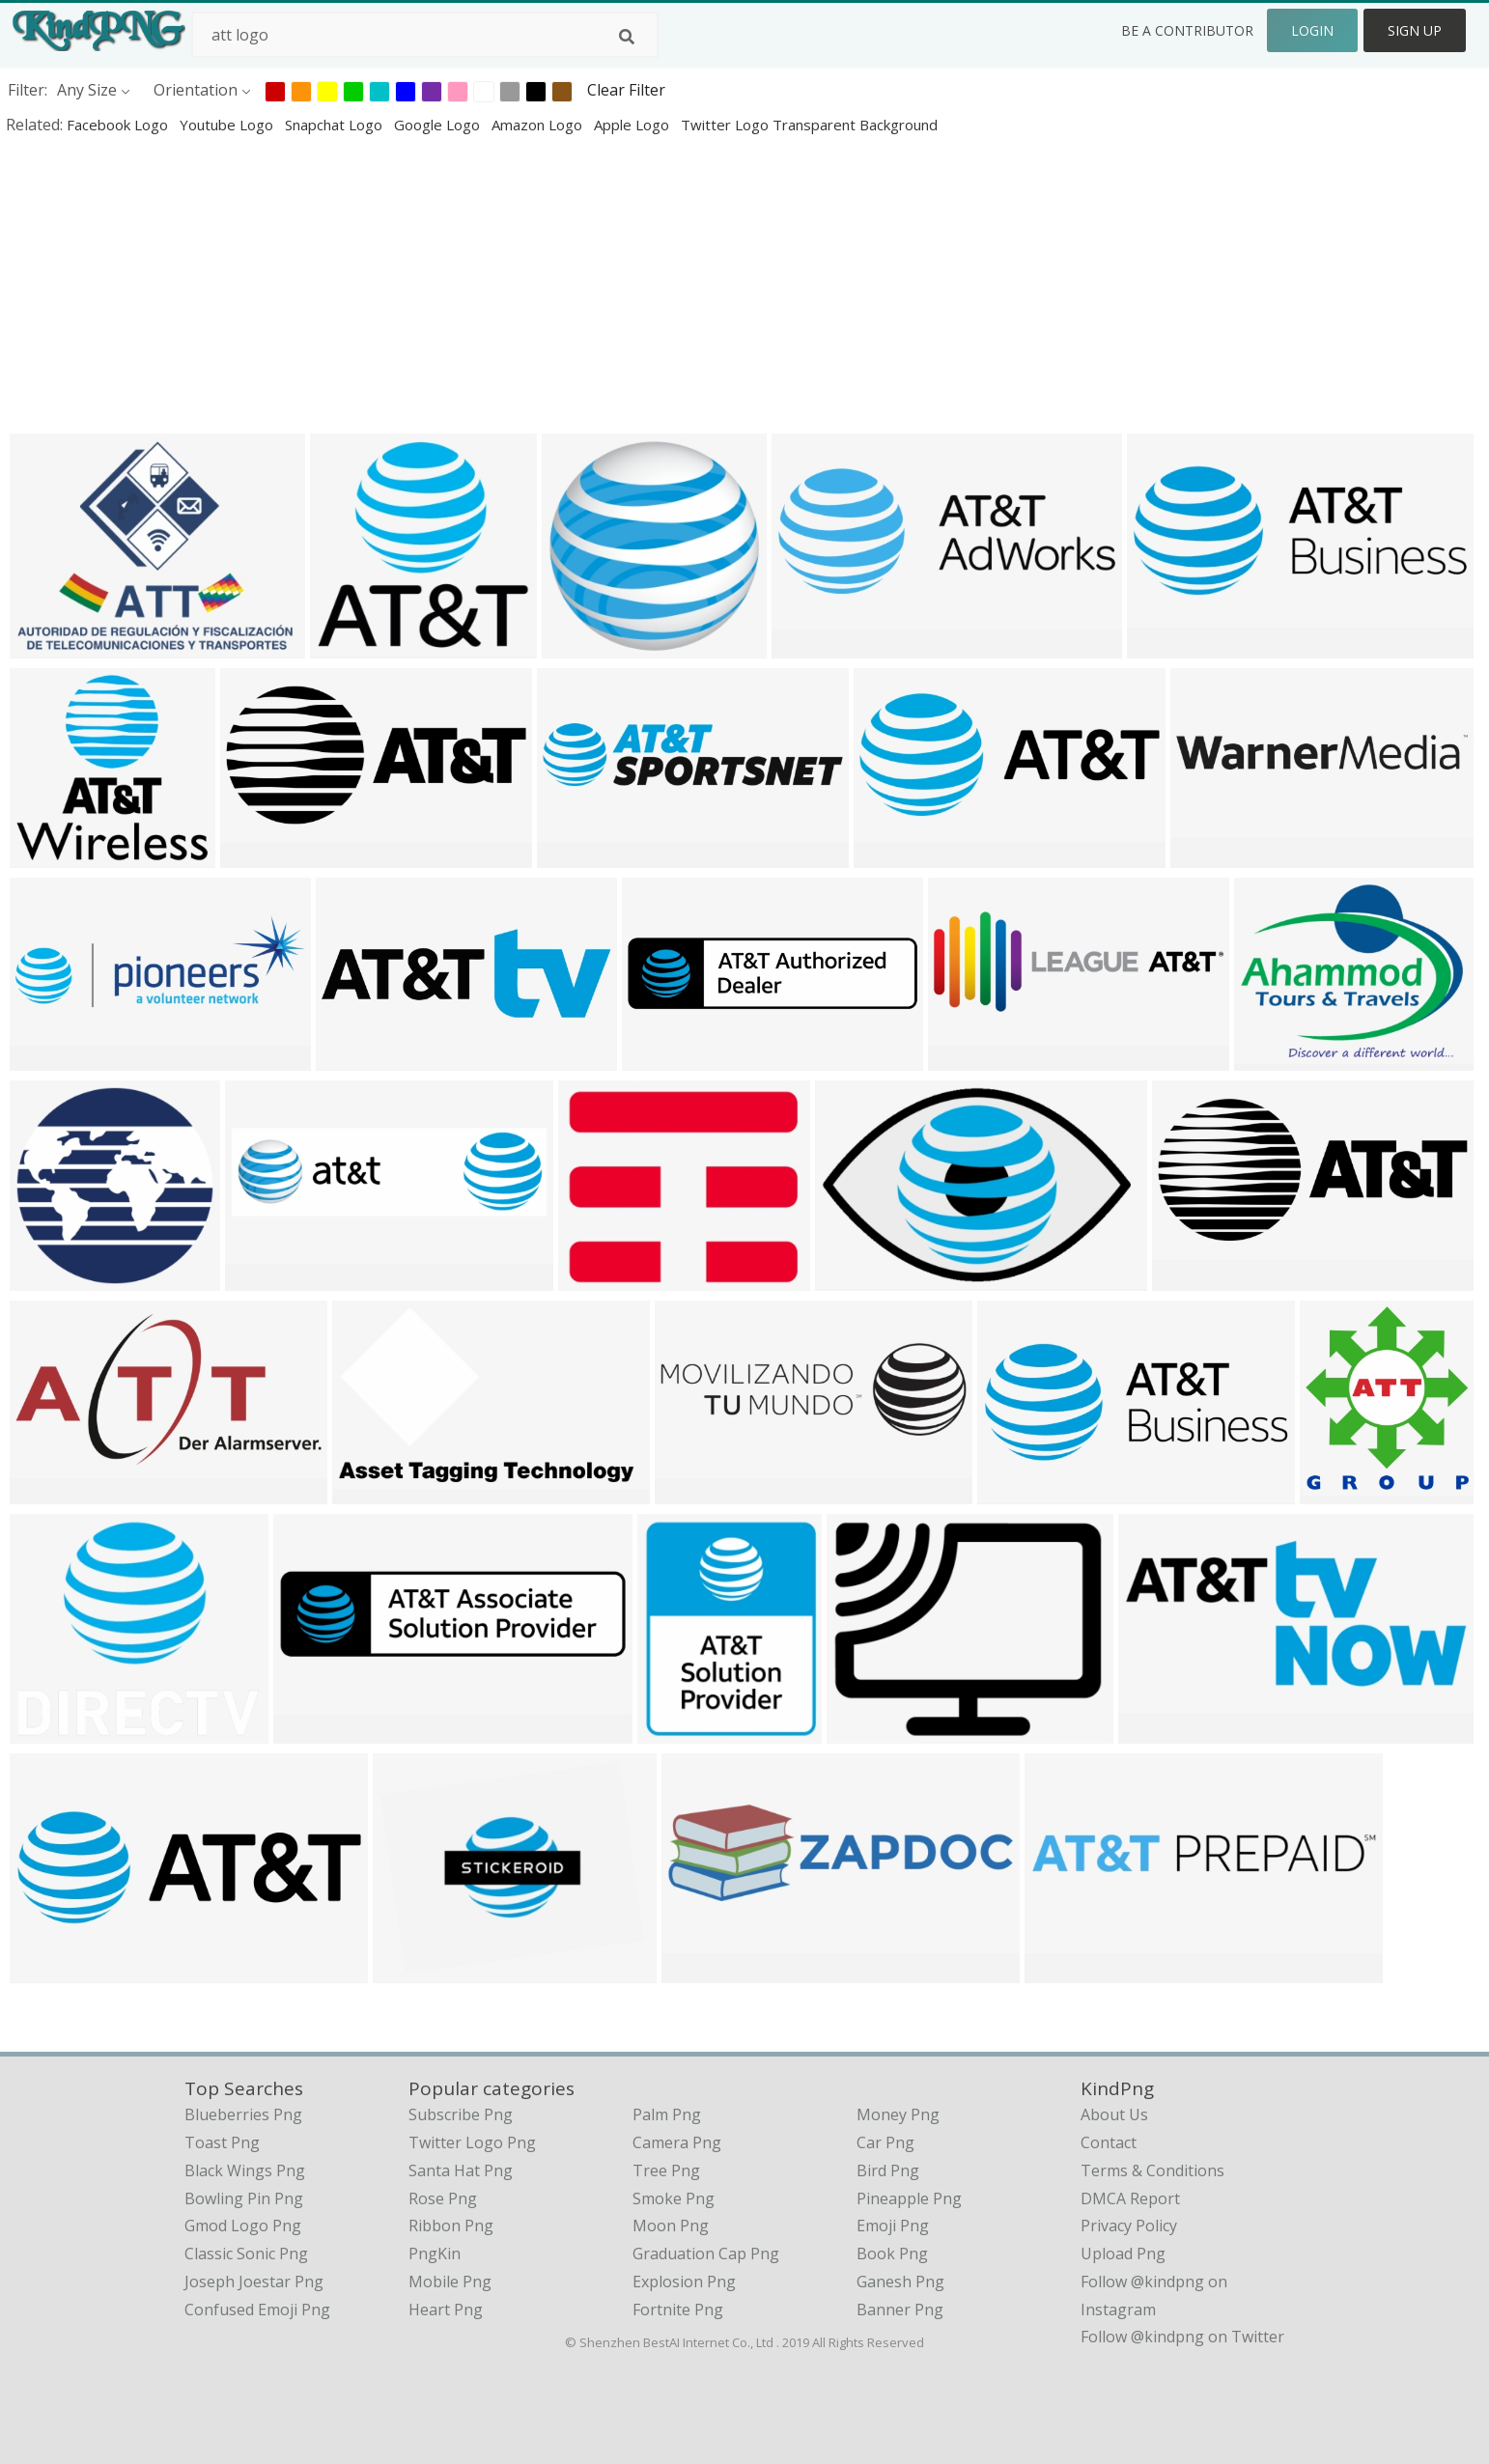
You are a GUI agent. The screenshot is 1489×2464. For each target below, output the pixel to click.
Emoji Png (893, 2225)
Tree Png (666, 2170)
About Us (1114, 2114)
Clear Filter (626, 89)
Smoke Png (673, 2198)
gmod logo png (242, 2225)
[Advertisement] (579, 284)
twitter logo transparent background (809, 124)
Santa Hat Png (460, 2170)
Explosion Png (684, 2281)
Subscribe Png (460, 2114)
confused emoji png (257, 2309)
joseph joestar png (253, 2281)
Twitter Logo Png (472, 2142)
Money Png (898, 2114)
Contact (1109, 2142)
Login (1312, 30)
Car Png (885, 2142)
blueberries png (243, 2114)
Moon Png (670, 2225)
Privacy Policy (1129, 2225)
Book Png (892, 2253)
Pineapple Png (909, 2198)
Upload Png (1123, 2253)
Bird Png (888, 2170)
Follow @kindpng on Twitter (1182, 2336)
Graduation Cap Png (705, 2253)
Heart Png (445, 2309)
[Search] (626, 36)
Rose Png (442, 2198)
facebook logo (119, 124)
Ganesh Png (900, 2281)
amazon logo (539, 124)
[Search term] (425, 35)
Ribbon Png (450, 2225)
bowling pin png (243, 2198)
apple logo (633, 124)
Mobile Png (450, 2281)
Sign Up (1415, 30)
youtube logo (228, 124)
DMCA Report (1130, 2198)
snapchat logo (335, 124)
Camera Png (676, 2142)
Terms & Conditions (1152, 2170)
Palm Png (666, 2114)
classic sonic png (246, 2253)
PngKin (434, 2253)
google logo (439, 124)
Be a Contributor (1187, 30)
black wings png (244, 2170)
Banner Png (900, 2309)
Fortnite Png (677, 2309)
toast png (222, 2142)
